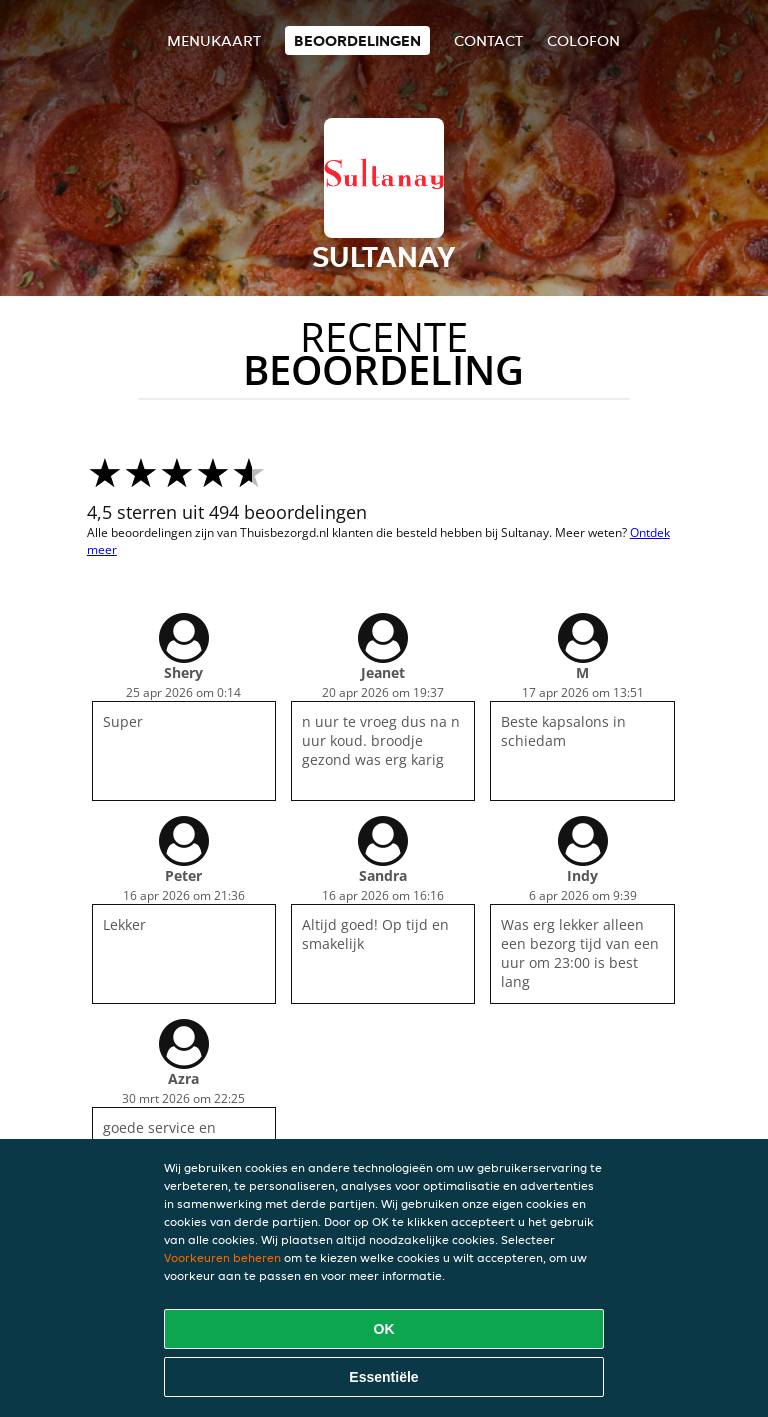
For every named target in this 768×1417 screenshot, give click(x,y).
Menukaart (214, 40)
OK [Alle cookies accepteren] (384, 1329)
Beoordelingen (357, 40)
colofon (583, 40)
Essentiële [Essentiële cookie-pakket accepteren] (383, 1377)
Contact (488, 40)
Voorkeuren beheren (222, 1257)
